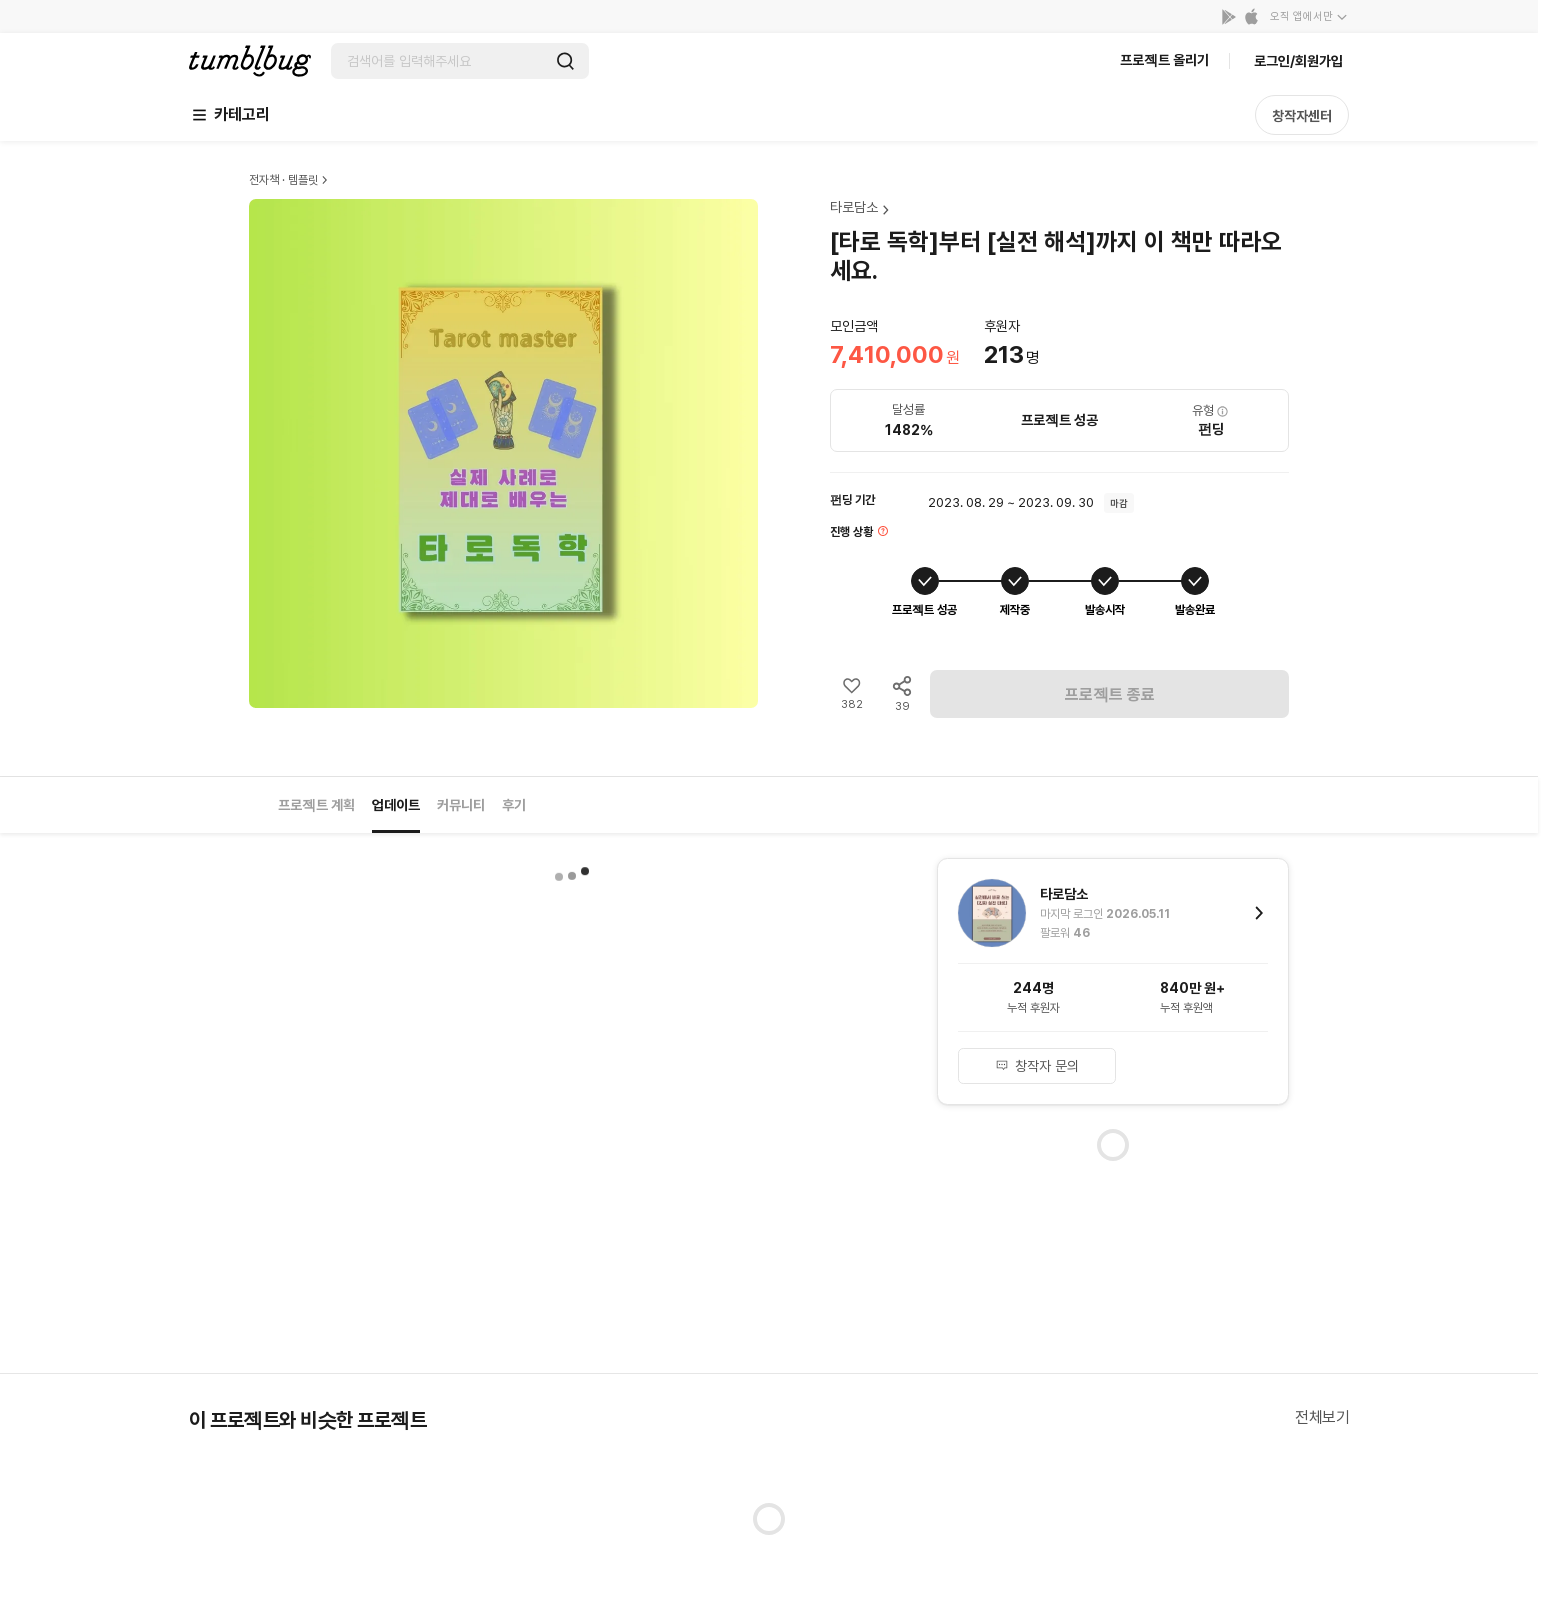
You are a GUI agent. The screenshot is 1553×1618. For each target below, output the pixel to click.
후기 (514, 805)
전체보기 (1322, 1417)
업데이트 (396, 805)
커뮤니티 (461, 805)
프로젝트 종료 (1110, 694)
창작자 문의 (1037, 1066)
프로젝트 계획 (316, 805)
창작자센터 (1302, 116)
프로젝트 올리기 (1164, 60)
